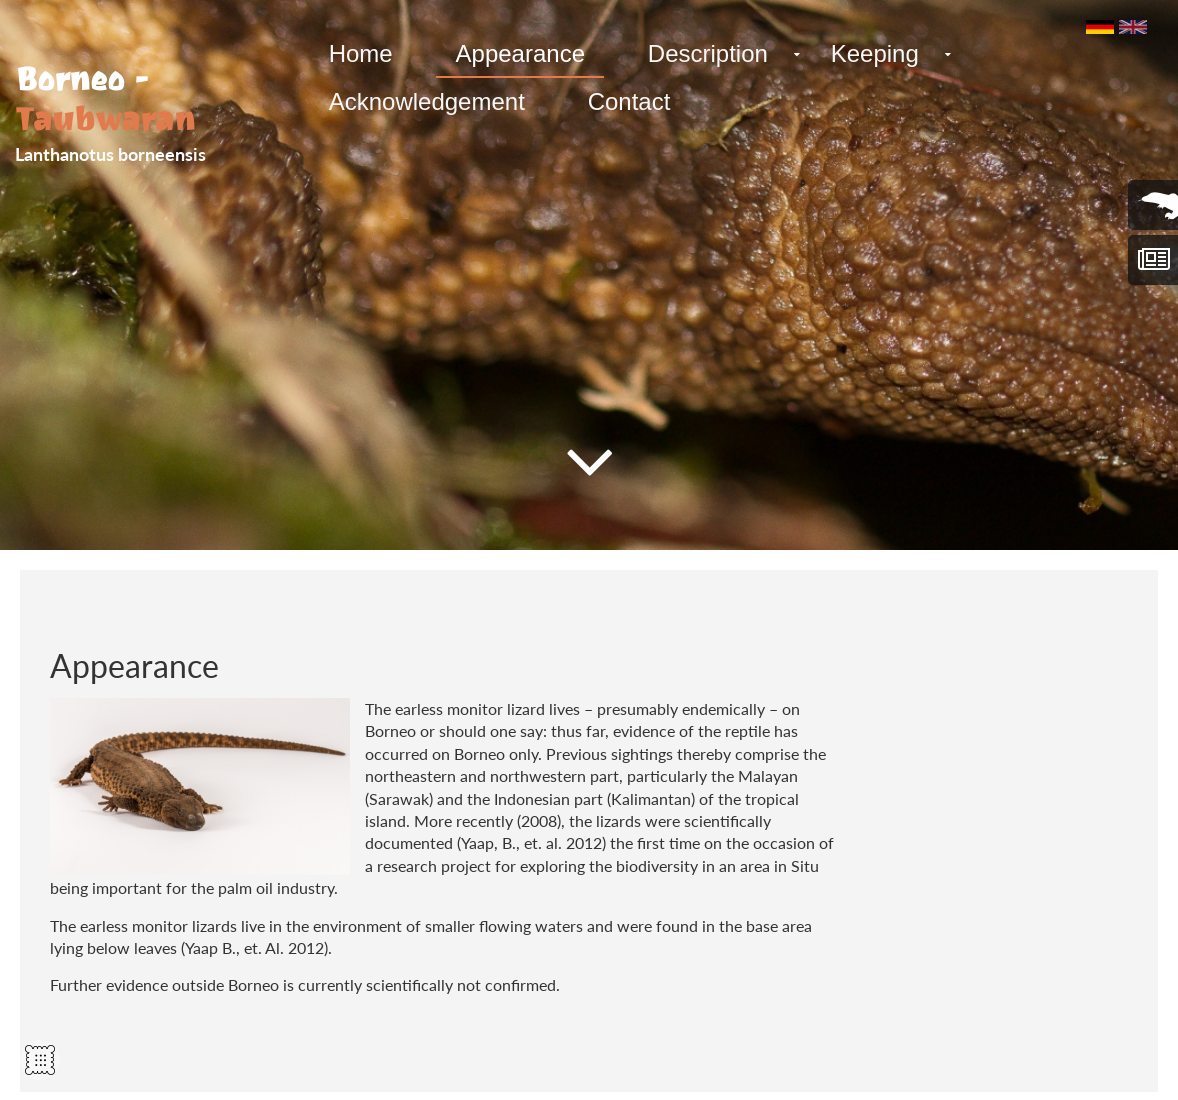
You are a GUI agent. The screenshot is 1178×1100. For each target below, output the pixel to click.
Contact (624, 101)
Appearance (515, 53)
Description (701, 53)
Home (359, 53)
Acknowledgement (425, 101)
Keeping (865, 53)
